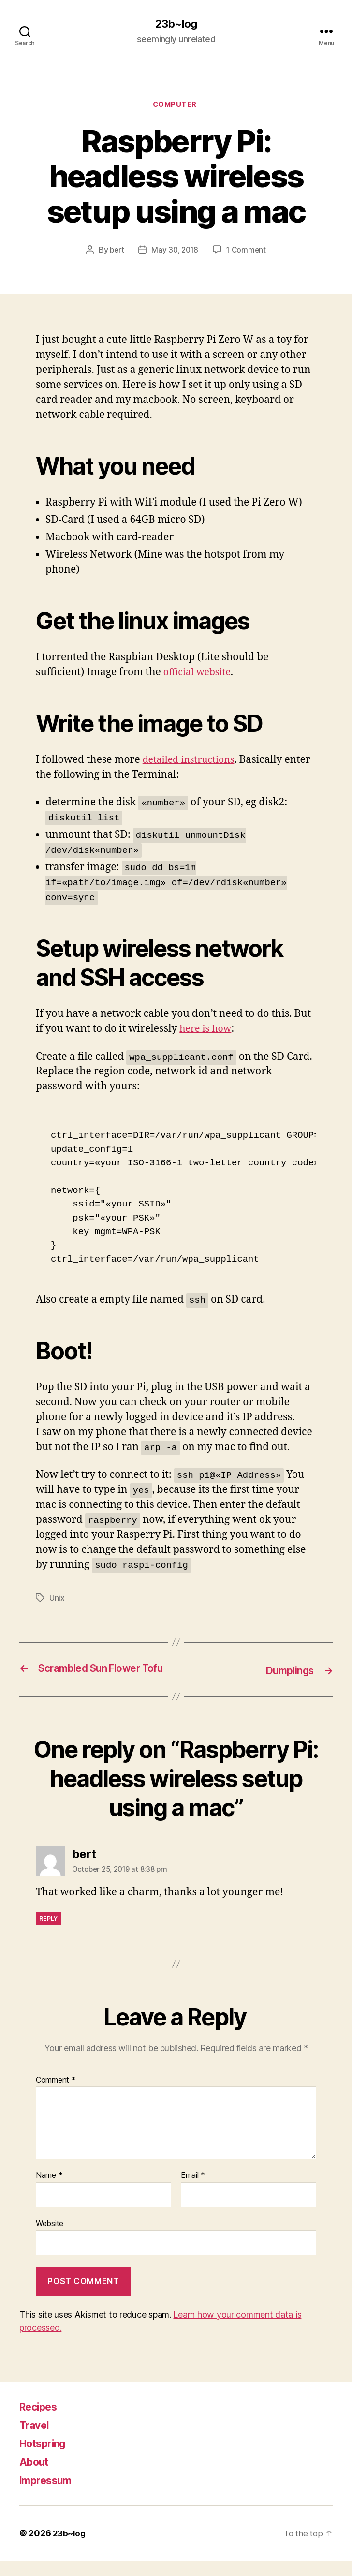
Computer (175, 106)
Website (49, 2239)
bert (115, 252)
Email (193, 2191)
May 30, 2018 (175, 252)
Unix (57, 1600)
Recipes (41, 2422)
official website (199, 674)
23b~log (176, 24)
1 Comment (248, 252)
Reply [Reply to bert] (48, 1934)
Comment (56, 2095)
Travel (36, 2440)
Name (49, 2191)
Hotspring (46, 2459)
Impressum (49, 2495)
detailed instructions (192, 762)
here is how (207, 1031)
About (36, 2477)
